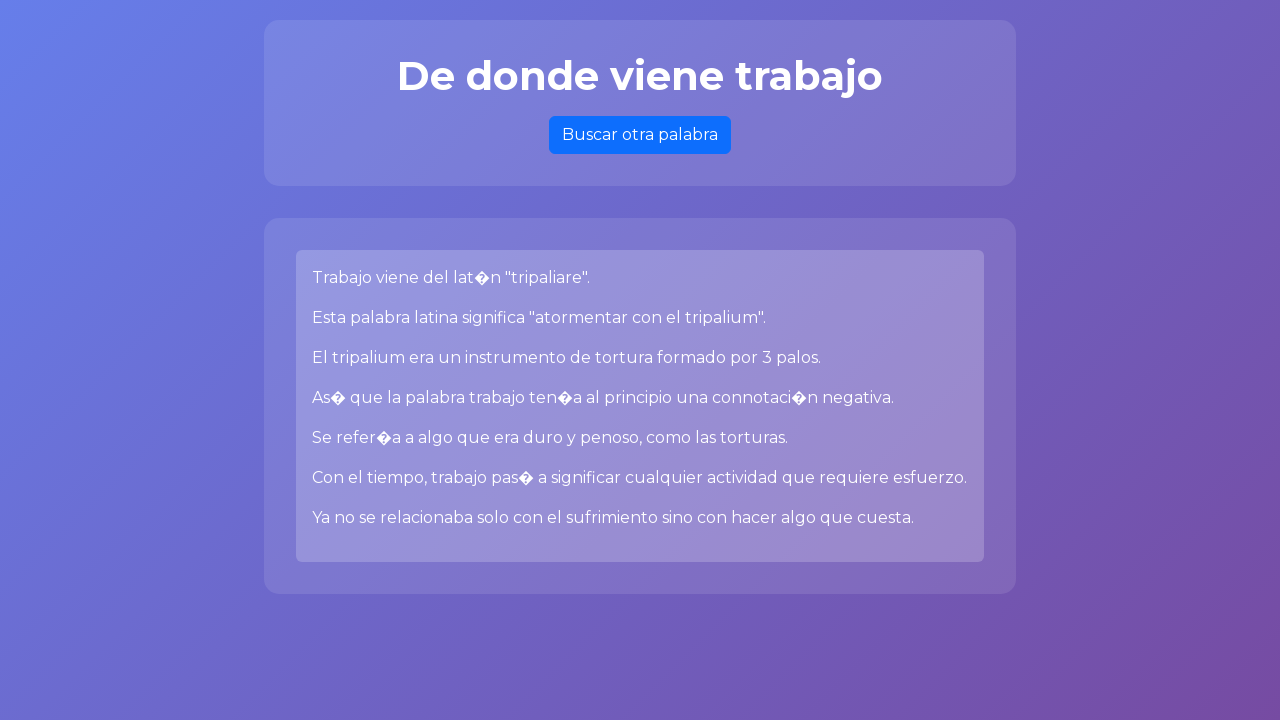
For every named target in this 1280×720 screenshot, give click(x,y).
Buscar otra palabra (640, 134)
